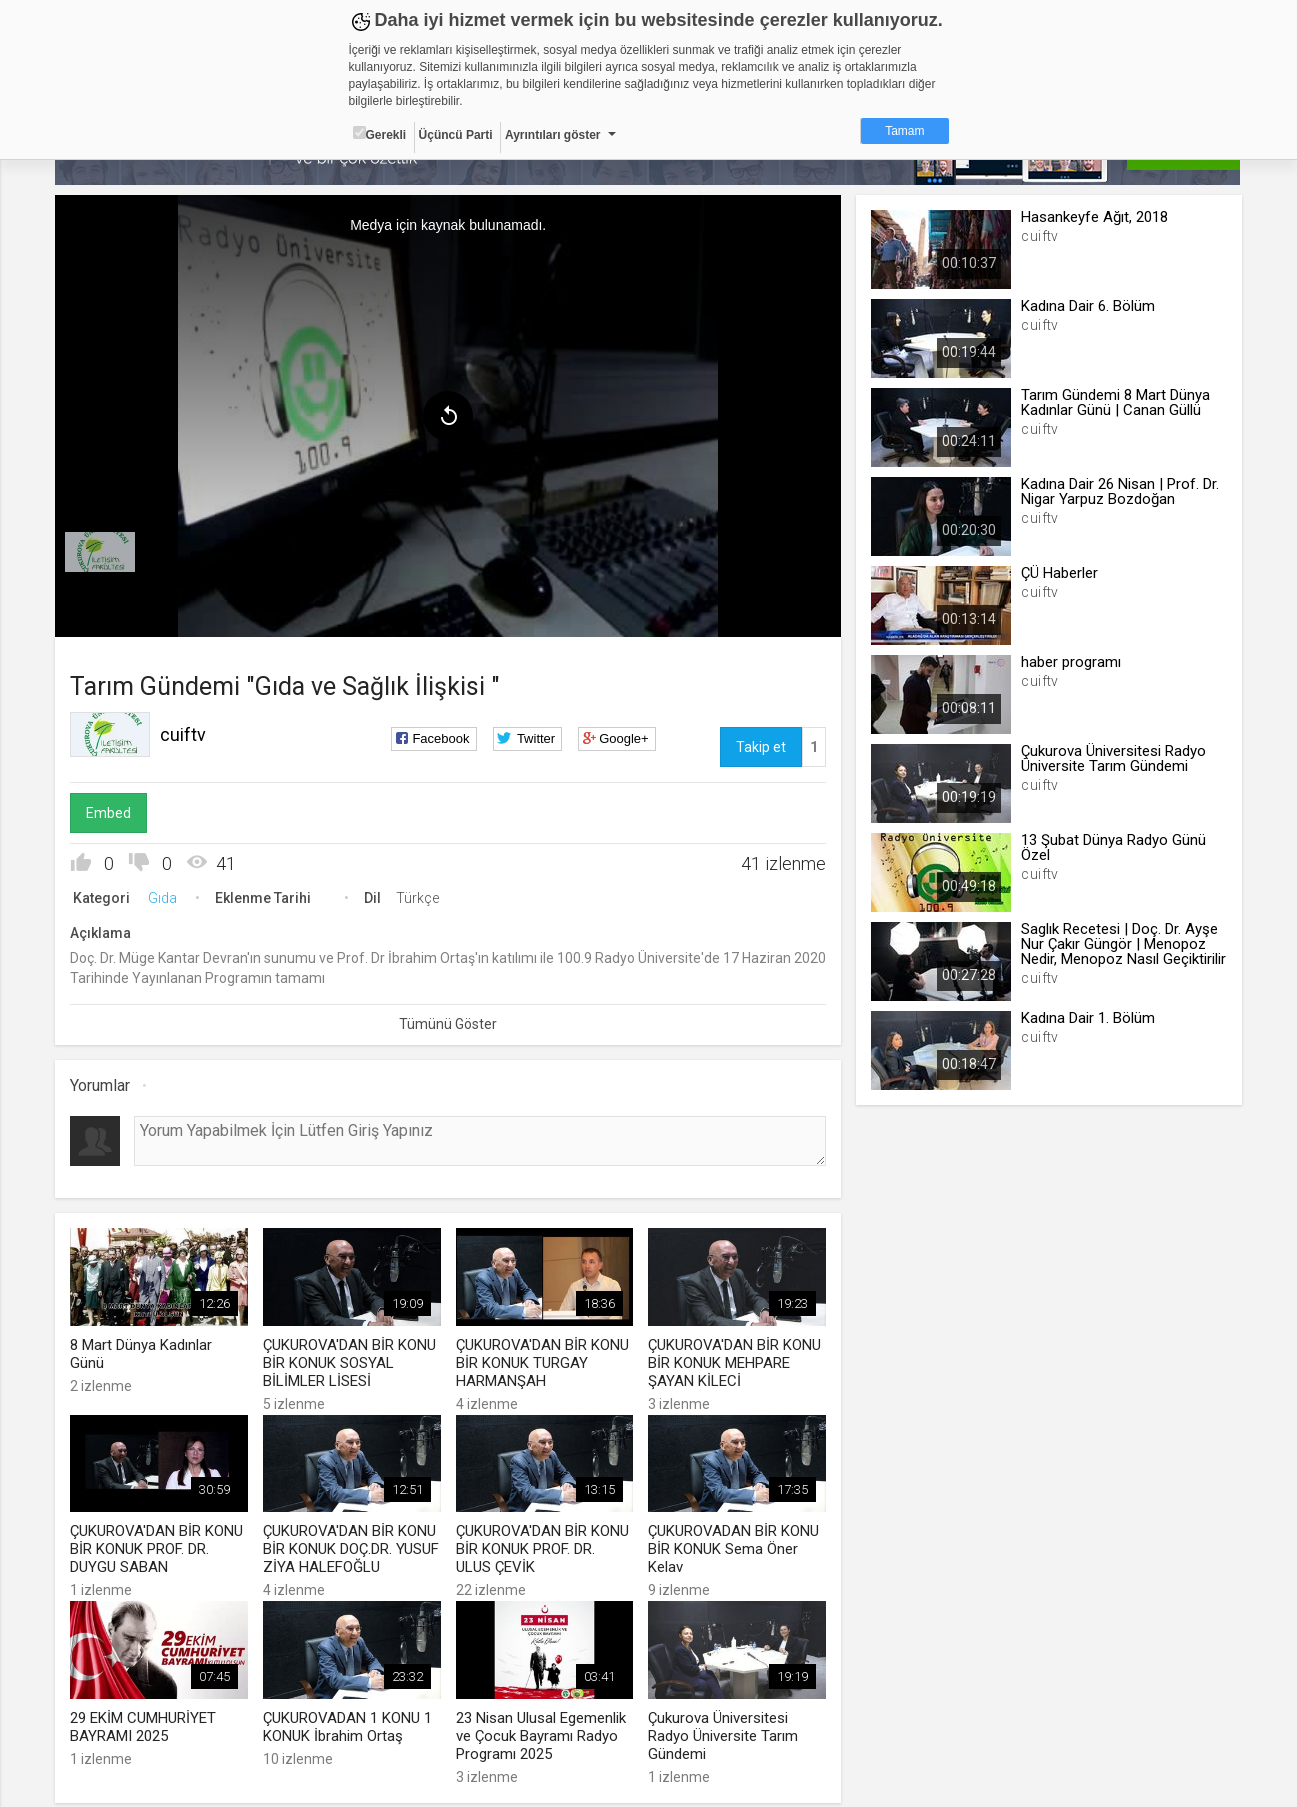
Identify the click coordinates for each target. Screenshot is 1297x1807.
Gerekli (380, 134)
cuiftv (184, 734)
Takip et (761, 747)
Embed (109, 813)
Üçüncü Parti (456, 135)
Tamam (904, 131)
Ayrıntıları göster (553, 135)
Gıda (163, 898)
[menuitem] (101, 552)
